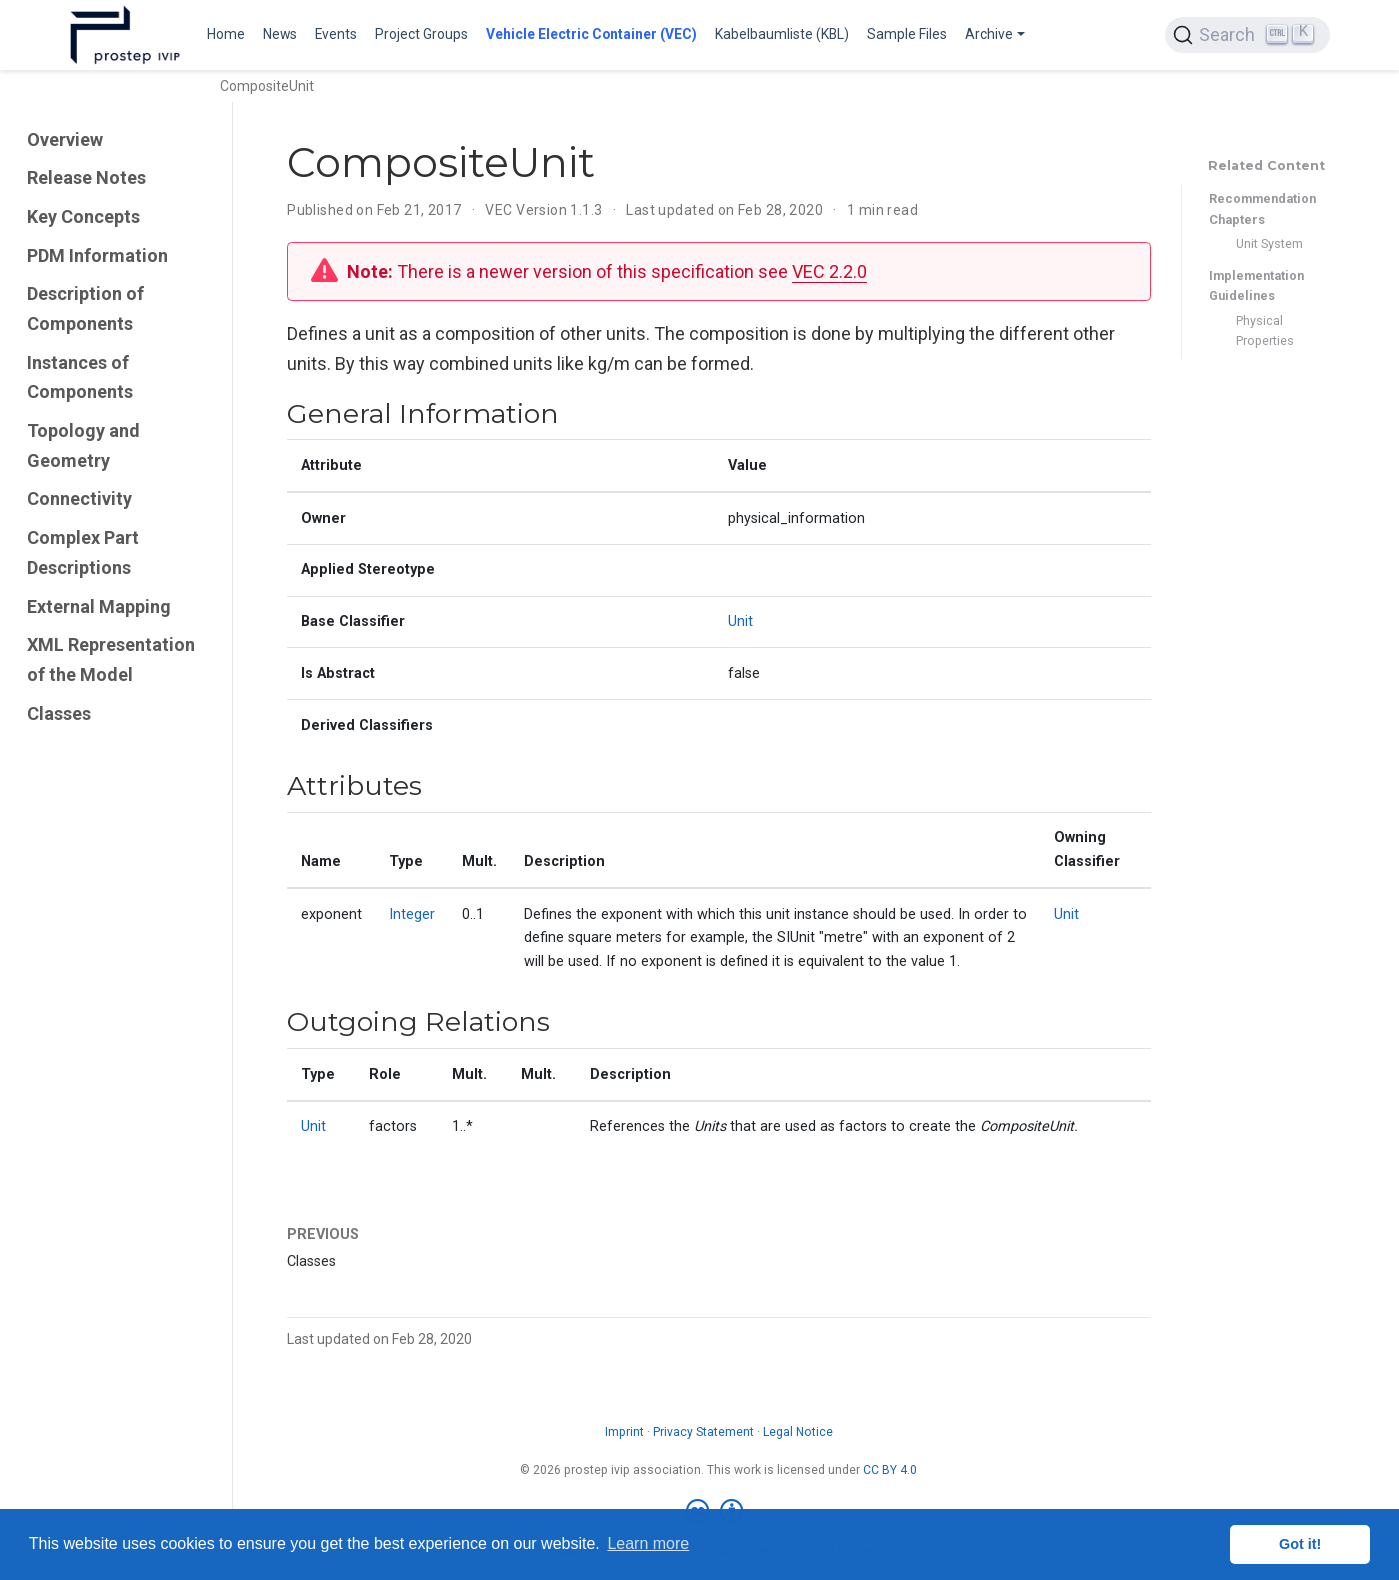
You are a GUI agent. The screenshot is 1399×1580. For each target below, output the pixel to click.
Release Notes (86, 177)
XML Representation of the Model (111, 659)
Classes (59, 713)
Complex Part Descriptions (83, 552)
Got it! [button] (1300, 1544)
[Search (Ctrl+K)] (1247, 35)
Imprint (624, 1432)
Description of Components (85, 308)
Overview (65, 139)
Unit (740, 621)
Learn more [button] (648, 1543)
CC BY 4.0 (890, 1470)
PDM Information (97, 255)
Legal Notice (798, 1432)
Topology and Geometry (83, 445)
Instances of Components (80, 377)
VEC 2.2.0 (829, 271)
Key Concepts (83, 216)
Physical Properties (1265, 331)
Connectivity (79, 498)
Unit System (1269, 243)
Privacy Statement (703, 1432)
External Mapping (99, 606)
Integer (412, 914)
